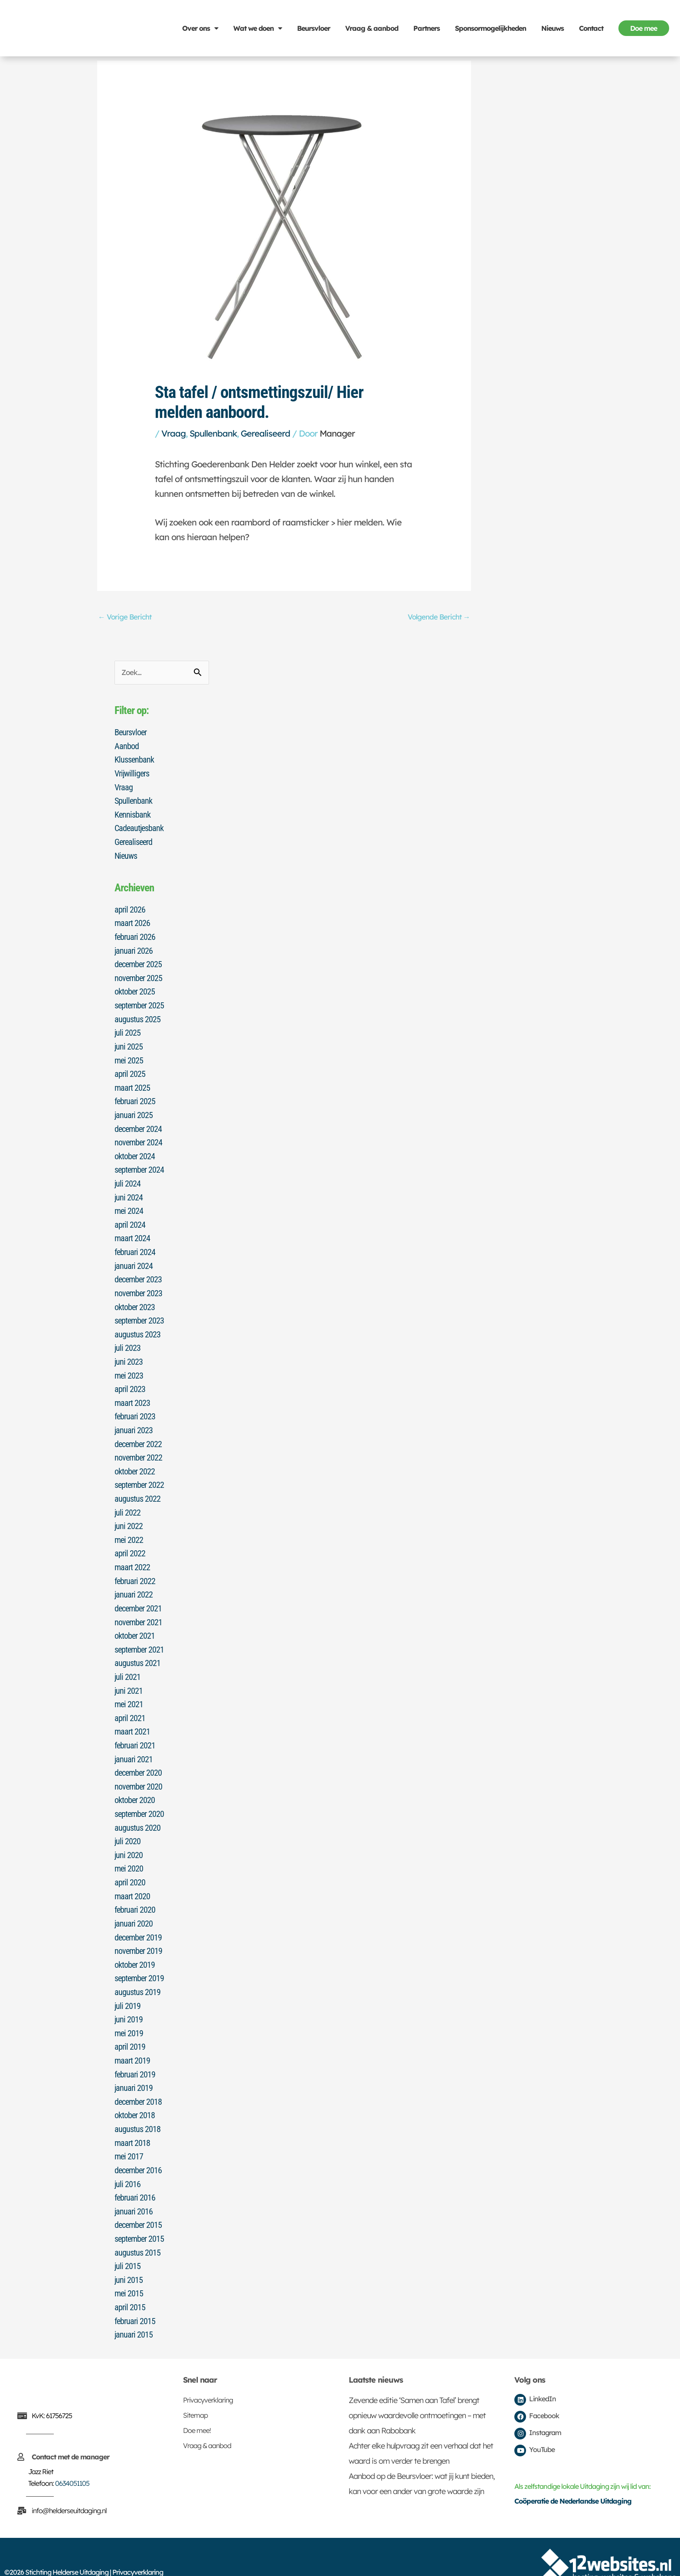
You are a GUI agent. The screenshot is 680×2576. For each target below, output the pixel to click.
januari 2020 (133, 1902)
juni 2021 (128, 1673)
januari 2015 (133, 2305)
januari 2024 (133, 1257)
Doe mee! (197, 2400)
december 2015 (138, 2197)
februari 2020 (134, 1888)
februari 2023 (134, 1404)
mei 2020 (128, 1848)
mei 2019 (128, 2009)
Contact (591, 28)
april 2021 (129, 1700)
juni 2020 (128, 1834)
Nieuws (552, 28)
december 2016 (138, 2144)
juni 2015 (128, 2251)
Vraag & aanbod (371, 28)
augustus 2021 (137, 1646)
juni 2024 (128, 1189)
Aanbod (126, 746)
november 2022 (138, 1445)
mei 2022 (128, 1525)
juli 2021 (127, 1660)
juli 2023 (127, 1337)
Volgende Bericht (438, 616)
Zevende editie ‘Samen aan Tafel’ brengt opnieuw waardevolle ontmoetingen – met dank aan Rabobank (417, 2385)
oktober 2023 (134, 1297)
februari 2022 (134, 1566)
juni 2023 (128, 1351)
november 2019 (138, 1929)
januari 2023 (133, 1418)
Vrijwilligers (131, 773)
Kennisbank (132, 813)
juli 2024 (127, 1176)
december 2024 (138, 1122)
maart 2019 (132, 2036)
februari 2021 (134, 1727)
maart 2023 (132, 1391)
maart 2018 (132, 2117)
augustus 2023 (137, 1324)
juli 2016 (127, 2157)
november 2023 (138, 1283)
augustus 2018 (137, 2103)
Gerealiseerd (265, 433)
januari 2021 (133, 1740)
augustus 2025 (137, 1015)
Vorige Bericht (125, 616)
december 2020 (138, 1754)
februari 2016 (134, 2170)
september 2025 (139, 1001)
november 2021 (138, 1606)
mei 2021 (128, 1687)
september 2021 (139, 1633)
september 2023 (139, 1310)
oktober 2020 (134, 1781)
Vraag (173, 433)
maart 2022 (132, 1552)
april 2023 (129, 1378)
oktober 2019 (134, 1942)
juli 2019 (127, 1982)
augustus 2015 (137, 2224)
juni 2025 (128, 1042)
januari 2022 (133, 1579)
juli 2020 (127, 1821)
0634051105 (72, 2453)
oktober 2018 (134, 2090)
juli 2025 (127, 1028)
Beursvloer (313, 28)
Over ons (200, 28)
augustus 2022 (137, 1485)
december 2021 (138, 1593)
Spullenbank (213, 433)
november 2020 (138, 1767)
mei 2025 (128, 1055)
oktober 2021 (134, 1619)
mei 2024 (128, 1203)
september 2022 (139, 1472)
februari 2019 (134, 2049)
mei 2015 (128, 2265)
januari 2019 (133, 2063)
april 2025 (129, 1068)
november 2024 (138, 1136)
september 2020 (139, 1794)
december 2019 (138, 1915)
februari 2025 (134, 1095)
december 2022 (138, 1431)
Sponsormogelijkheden (490, 28)
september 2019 (139, 1955)
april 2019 (129, 2023)
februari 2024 (134, 1243)
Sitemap (195, 2385)
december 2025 (138, 961)
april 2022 (129, 1539)
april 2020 (129, 1861)
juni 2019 (128, 1996)
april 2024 (129, 1216)
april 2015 (129, 2278)
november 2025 (138, 974)
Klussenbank (134, 759)
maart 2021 (132, 1714)
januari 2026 (133, 947)
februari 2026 (134, 934)
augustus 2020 (137, 1808)
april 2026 (129, 907)
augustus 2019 (137, 1969)
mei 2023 (128, 1364)
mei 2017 (128, 2130)
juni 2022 (128, 1512)
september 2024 (139, 1163)
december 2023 (138, 1270)
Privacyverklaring (208, 2370)
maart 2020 (132, 1875)
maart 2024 (132, 1230)
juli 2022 (127, 1498)
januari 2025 (133, 1109)
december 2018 (138, 2076)
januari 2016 (133, 2184)
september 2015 (139, 2211)
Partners (426, 28)
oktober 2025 (134, 988)
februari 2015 (134, 2291)
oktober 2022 (134, 1458)
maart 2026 (132, 921)
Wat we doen (257, 28)
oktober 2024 (134, 1149)
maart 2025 (132, 1082)
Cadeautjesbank (138, 827)
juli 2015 (127, 2238)
